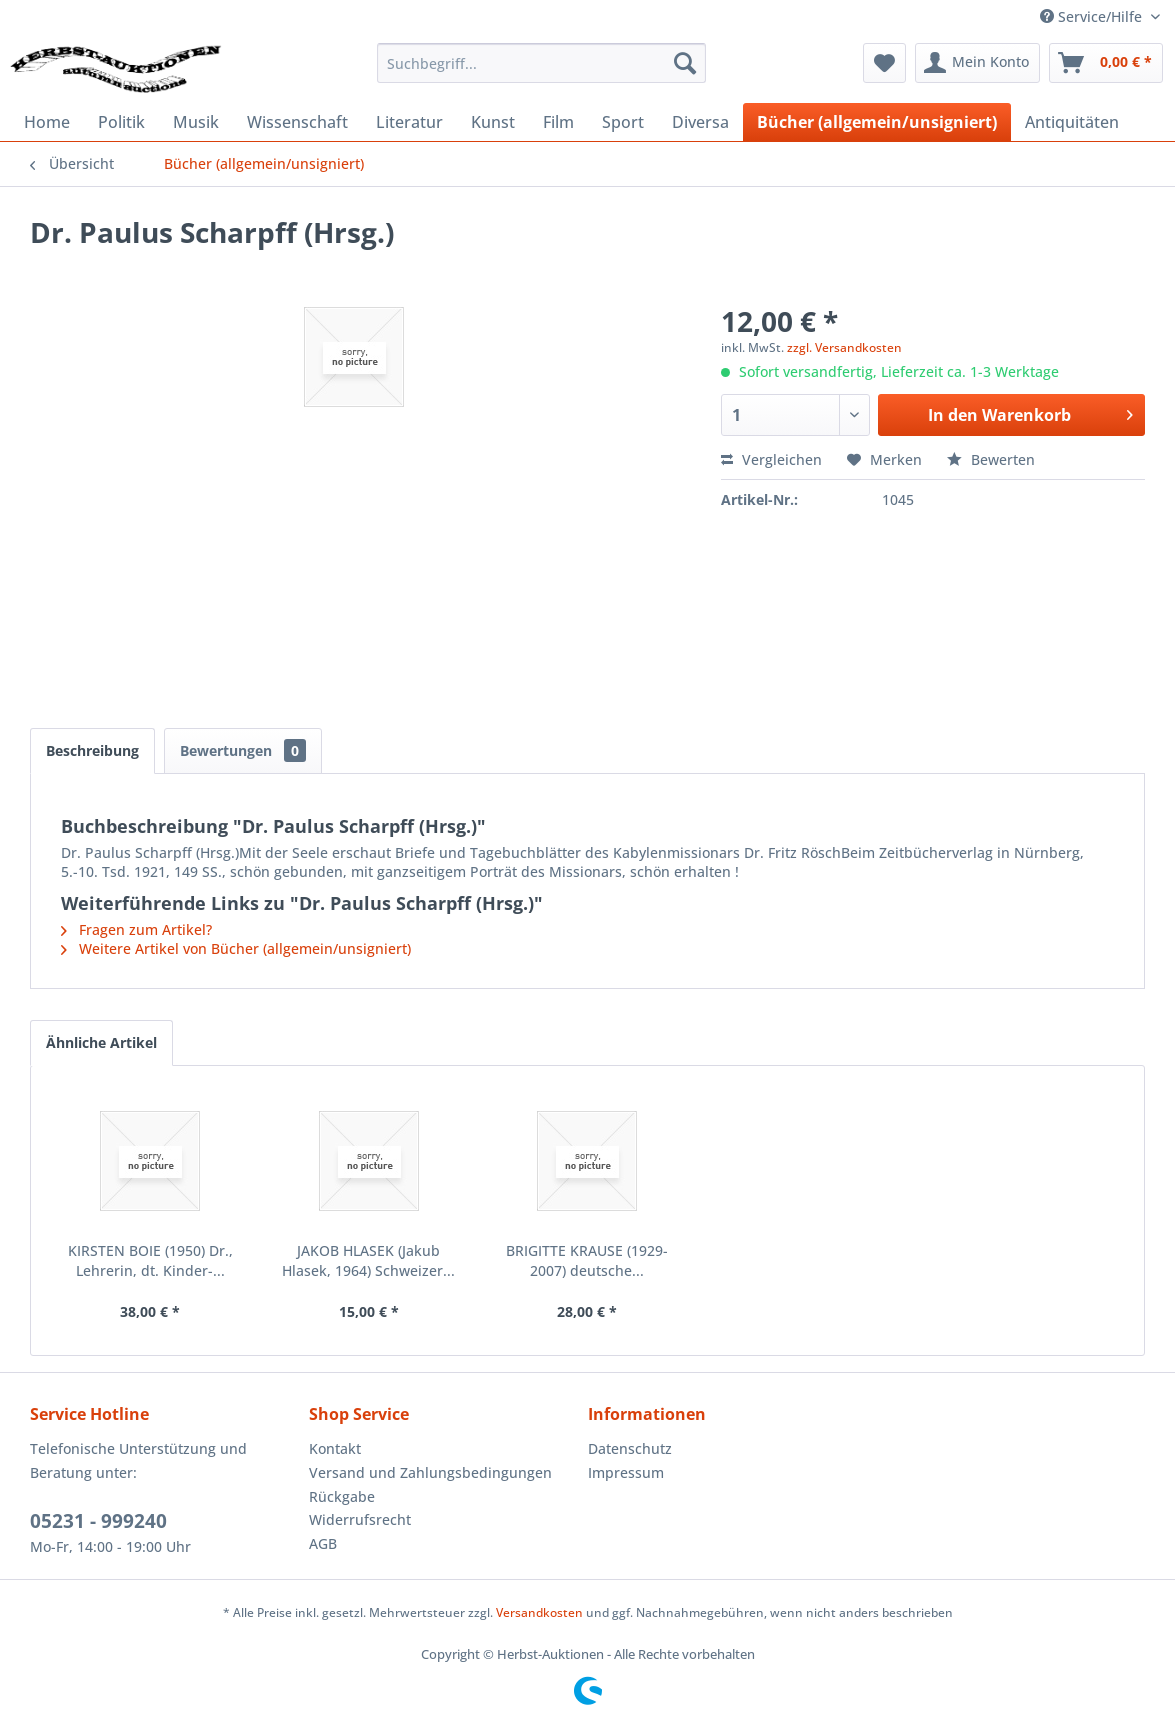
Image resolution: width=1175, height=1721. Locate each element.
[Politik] (121, 122)
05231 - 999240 (98, 1521)
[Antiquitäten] (1072, 122)
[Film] (558, 122)
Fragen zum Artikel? (136, 929)
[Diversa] (700, 122)
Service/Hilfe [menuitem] (1093, 16)
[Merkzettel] (884, 63)
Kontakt (335, 1448)
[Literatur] (409, 122)
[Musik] (196, 122)
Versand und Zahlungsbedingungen (430, 1472)
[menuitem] (541, 63)
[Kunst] (493, 122)
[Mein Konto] (977, 63)
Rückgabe (342, 1496)
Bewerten (991, 459)
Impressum (626, 1472)
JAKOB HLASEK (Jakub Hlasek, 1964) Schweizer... (368, 1260)
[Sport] (623, 122)
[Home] (47, 122)
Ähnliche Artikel (101, 1042)
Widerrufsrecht (360, 1519)
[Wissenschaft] (297, 122)
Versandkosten (539, 1612)
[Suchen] (685, 63)
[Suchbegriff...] (541, 63)
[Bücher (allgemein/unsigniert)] (877, 122)
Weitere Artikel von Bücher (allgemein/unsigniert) (236, 948)
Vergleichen (771, 459)
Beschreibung (92, 750)
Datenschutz (630, 1448)
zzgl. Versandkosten (844, 347)
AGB (323, 1543)
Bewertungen (243, 750)
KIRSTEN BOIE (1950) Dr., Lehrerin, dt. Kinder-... (150, 1260)
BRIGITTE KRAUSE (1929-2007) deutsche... (587, 1260)
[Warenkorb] (1106, 63)
